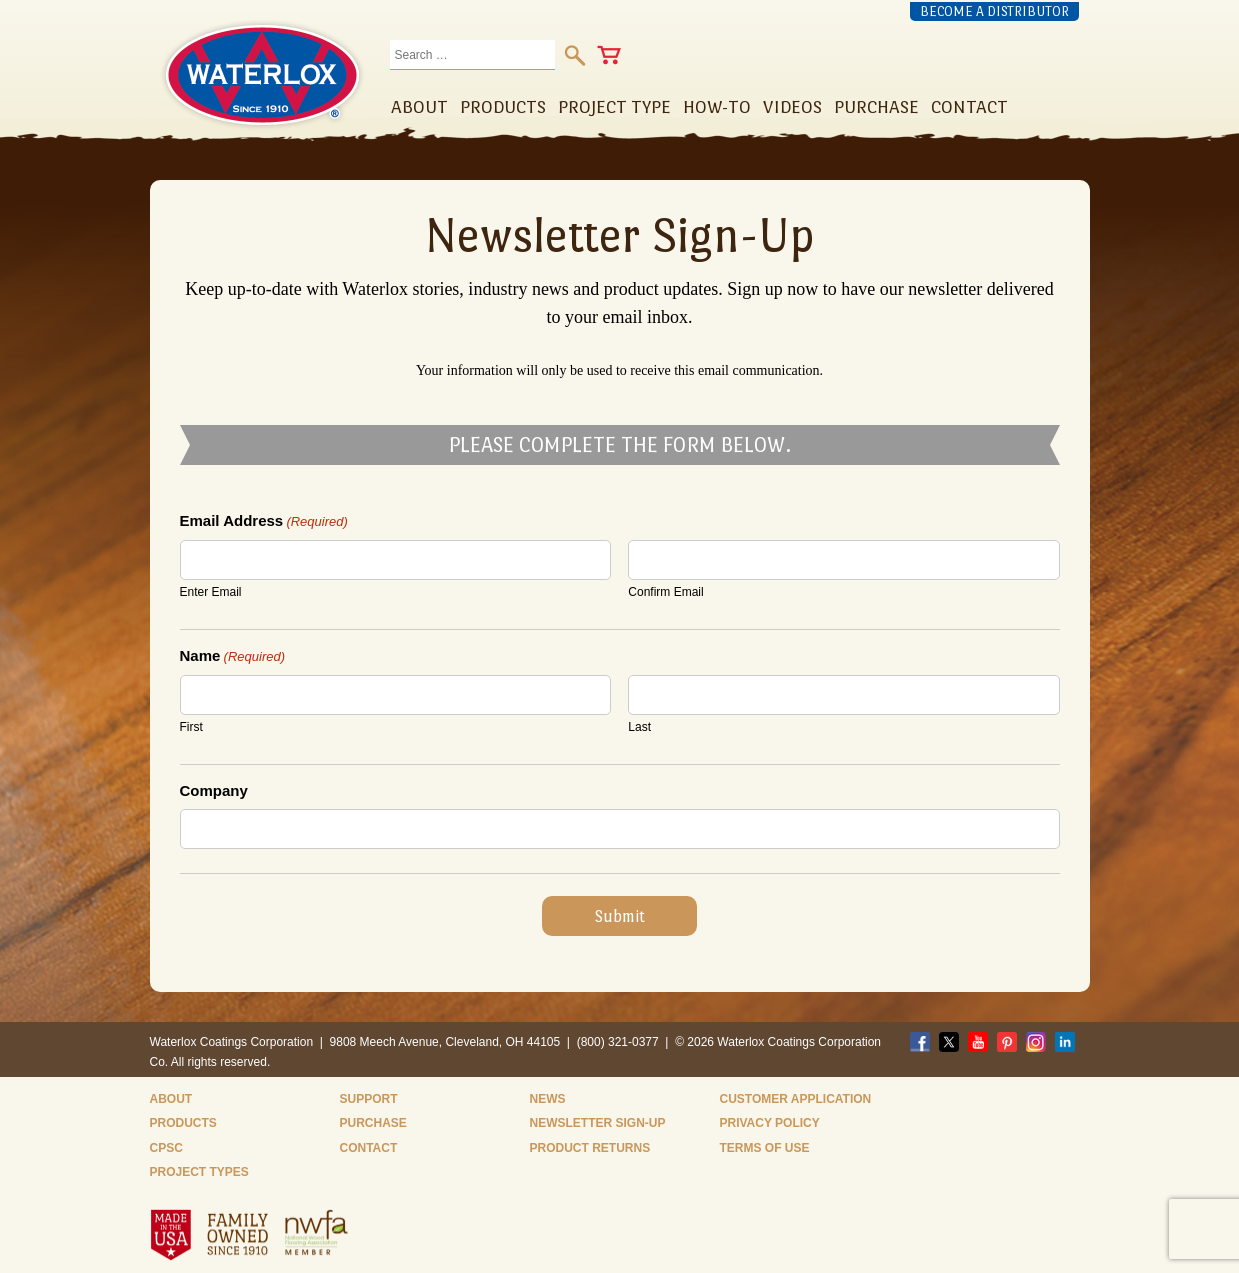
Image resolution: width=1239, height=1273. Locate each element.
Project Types (199, 1172)
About (171, 1099)
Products (183, 1123)
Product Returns (590, 1148)
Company (214, 790)
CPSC (166, 1148)
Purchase (373, 1123)
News (548, 1099)
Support (369, 1099)
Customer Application (796, 1099)
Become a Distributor (994, 11)
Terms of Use (765, 1148)
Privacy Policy (770, 1123)
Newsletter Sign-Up (598, 1123)
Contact (369, 1148)
